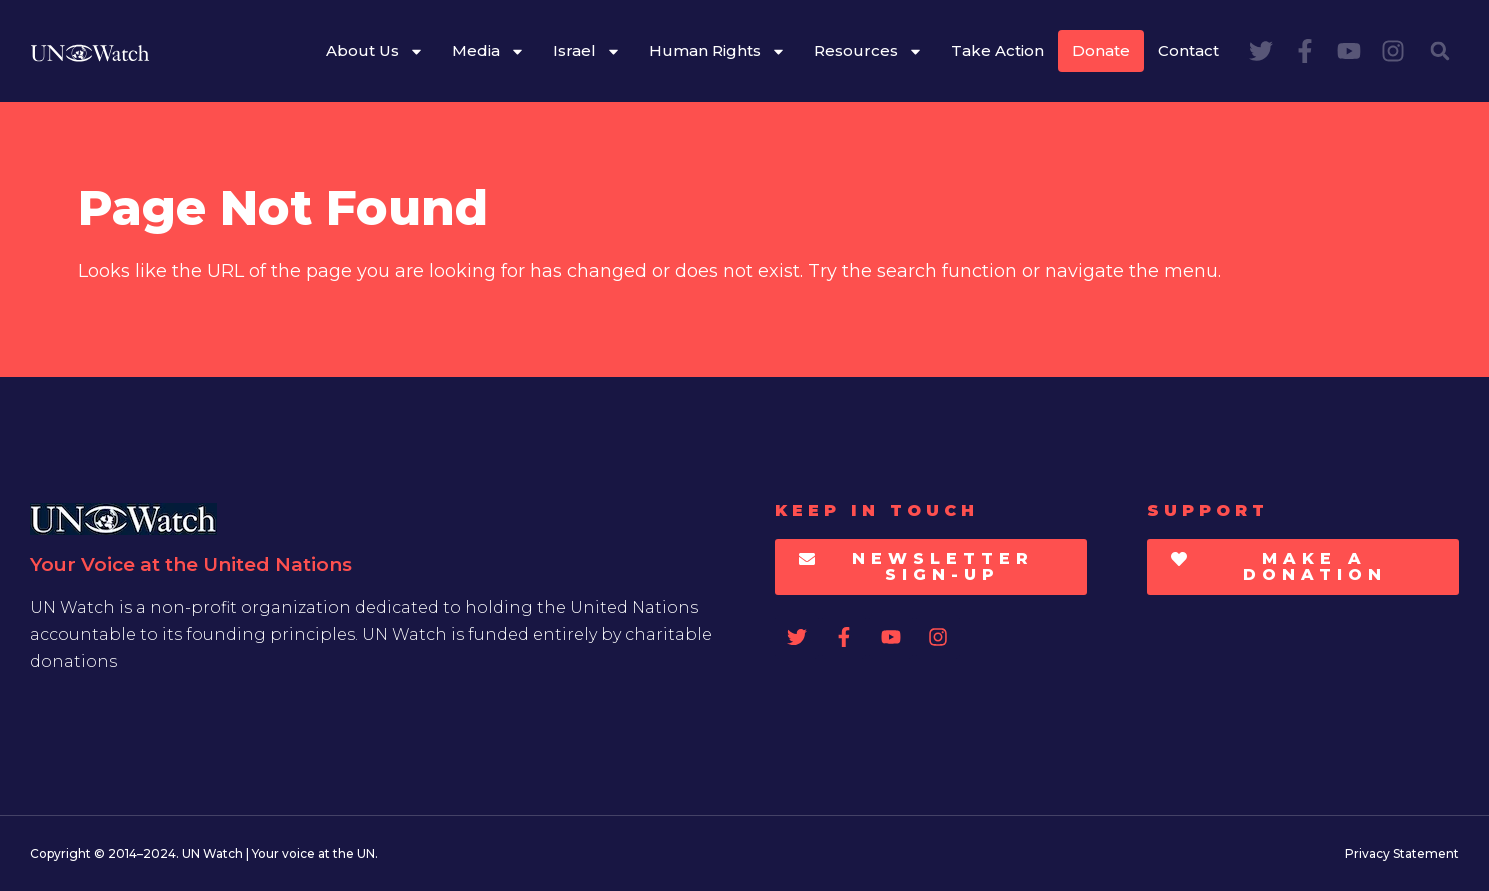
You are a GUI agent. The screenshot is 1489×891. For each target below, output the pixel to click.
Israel (587, 51)
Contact (1188, 50)
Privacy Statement (1402, 853)
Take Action (997, 50)
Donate (1101, 50)
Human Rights (717, 51)
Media (488, 51)
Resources (868, 51)
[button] (1440, 51)
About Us (375, 51)
